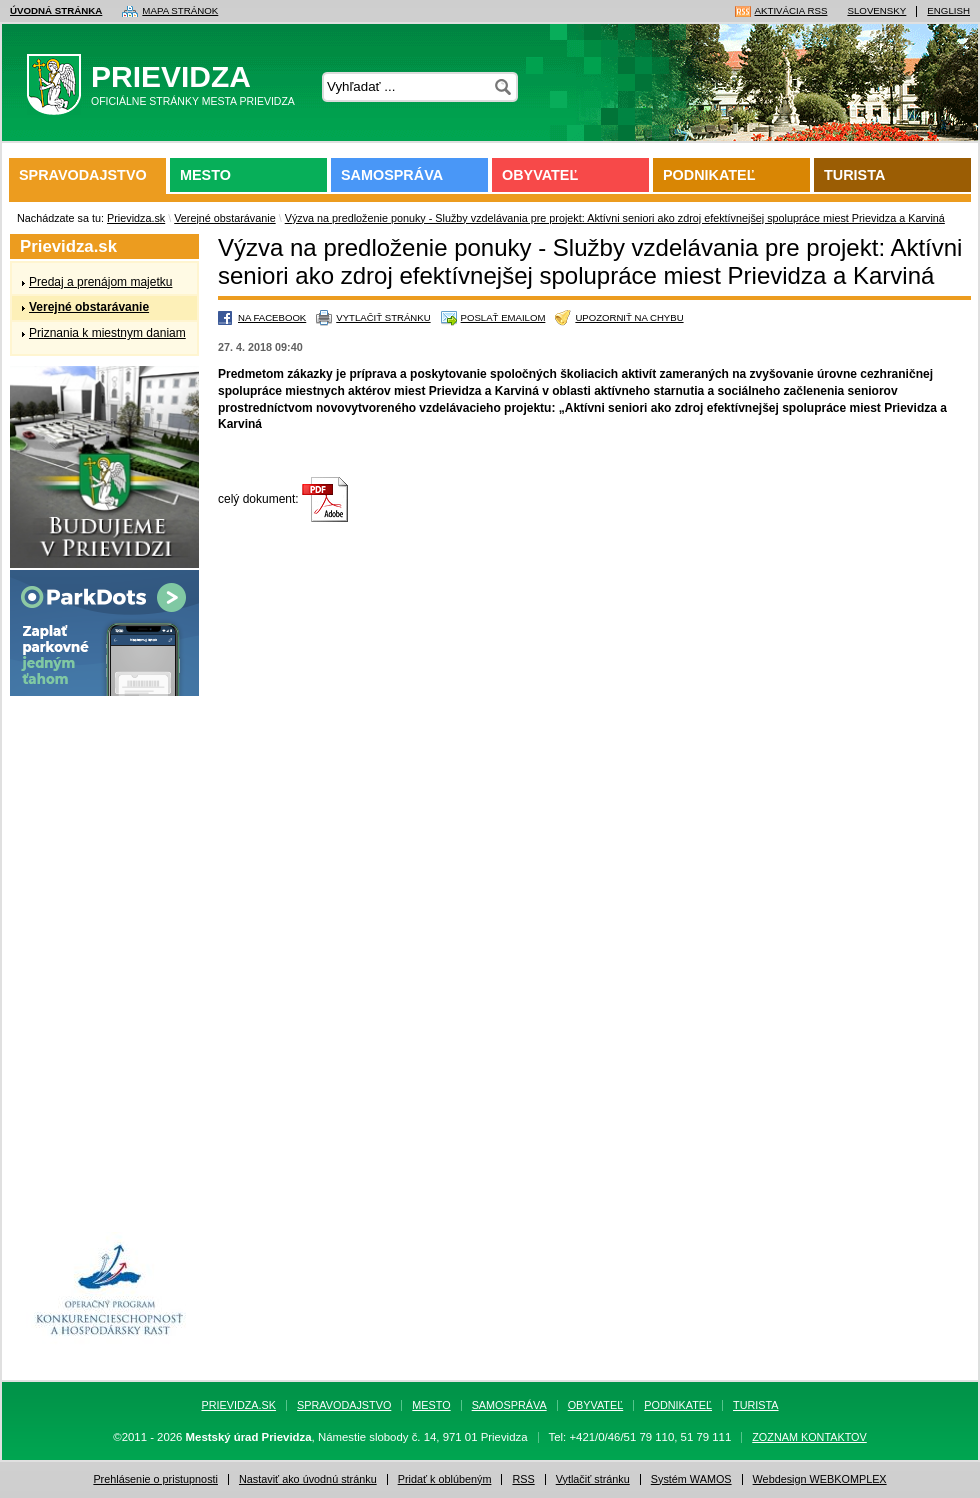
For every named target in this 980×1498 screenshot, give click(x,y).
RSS (523, 1479)
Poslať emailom (503, 317)
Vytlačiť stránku (383, 317)
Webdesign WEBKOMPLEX (820, 1479)
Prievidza (167, 89)
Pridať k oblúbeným (445, 1479)
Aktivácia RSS (791, 11)
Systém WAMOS (691, 1479)
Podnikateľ (709, 175)
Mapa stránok (180, 11)
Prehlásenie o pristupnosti (155, 1479)
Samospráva (392, 175)
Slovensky (876, 11)
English (948, 11)
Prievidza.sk (136, 218)
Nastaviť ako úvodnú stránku (308, 1479)
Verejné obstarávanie (224, 218)
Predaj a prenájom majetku (100, 282)
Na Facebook (272, 317)
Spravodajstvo (83, 175)
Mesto (205, 175)
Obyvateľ (540, 175)
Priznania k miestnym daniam (107, 333)
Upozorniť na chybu (629, 317)
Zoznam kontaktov (809, 1437)
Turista (854, 175)
